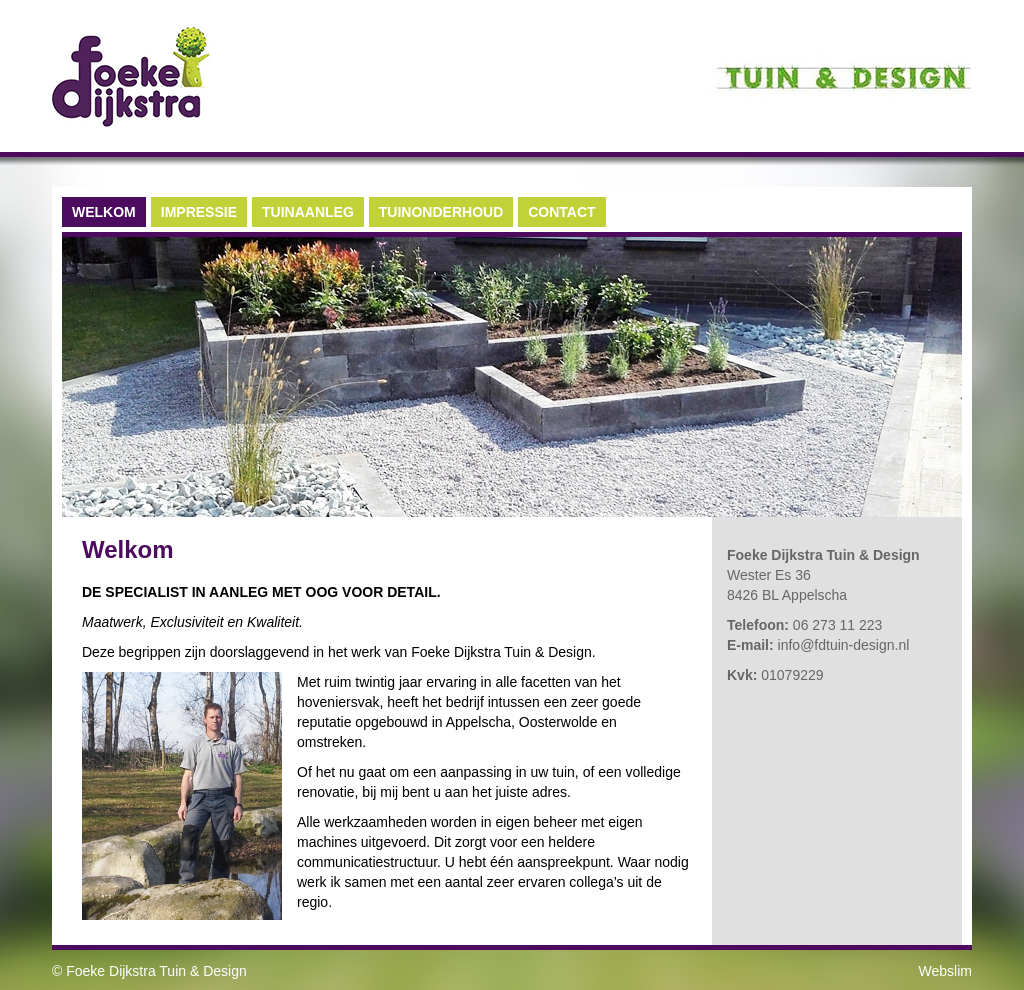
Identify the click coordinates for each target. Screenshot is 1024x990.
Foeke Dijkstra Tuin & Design (156, 971)
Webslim (945, 971)
